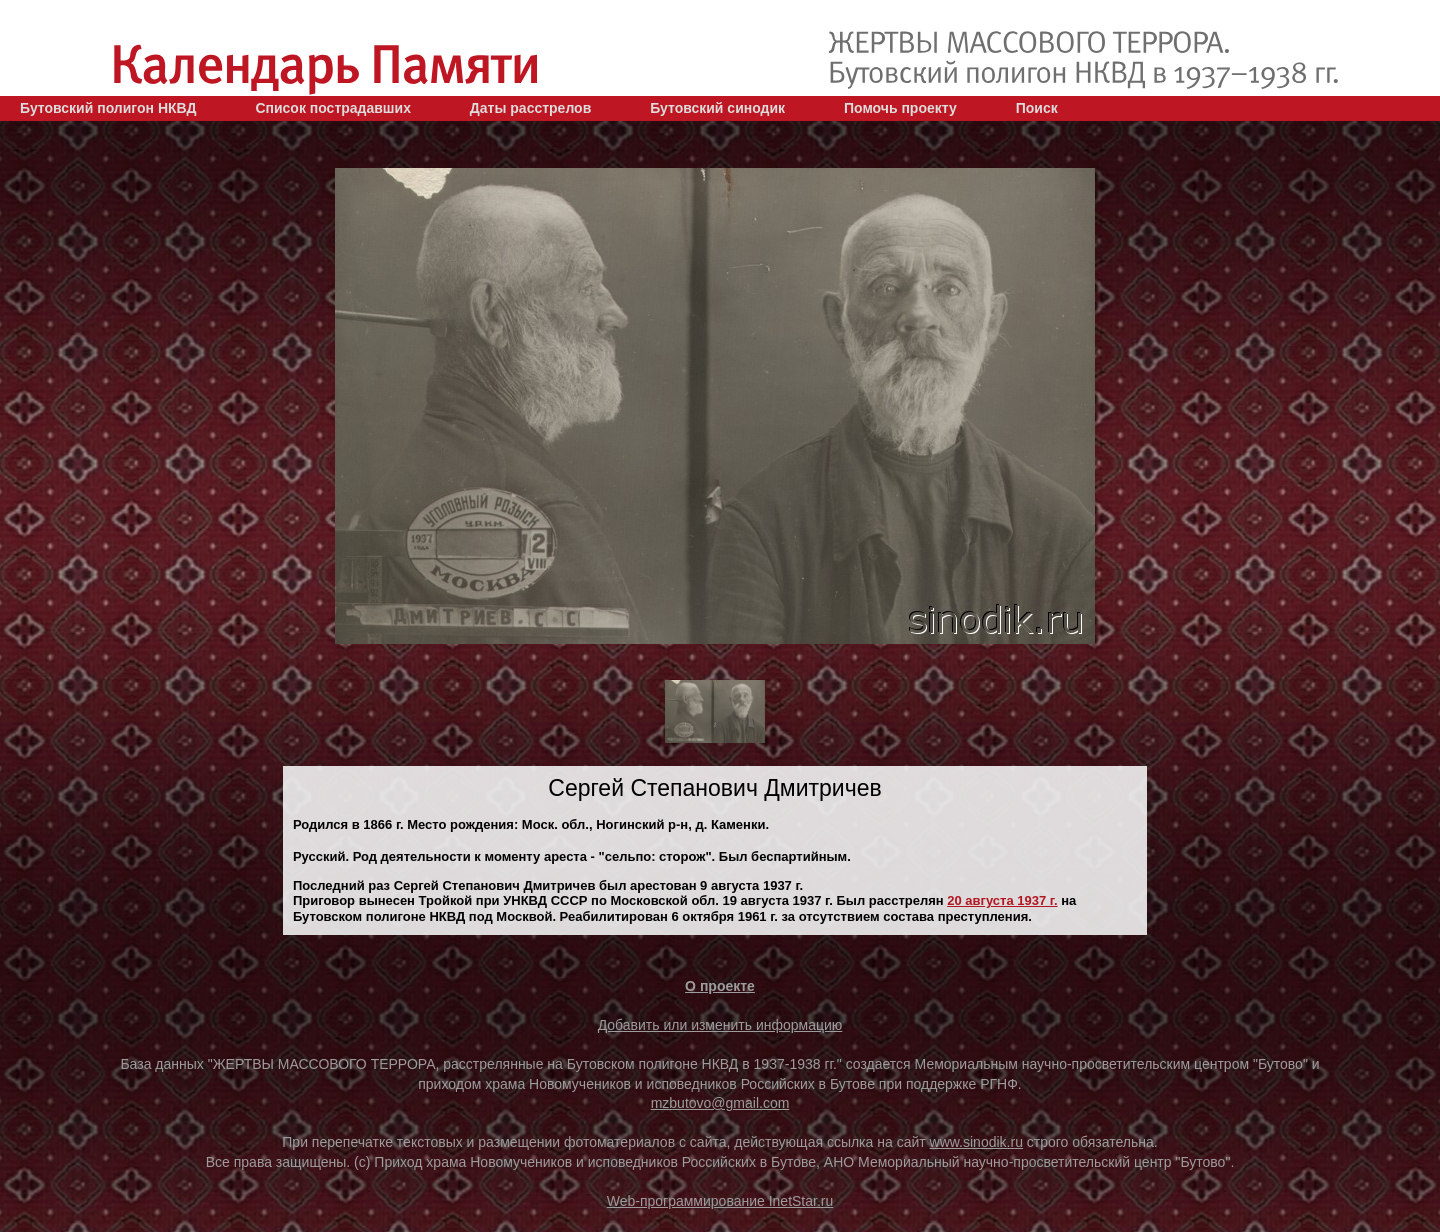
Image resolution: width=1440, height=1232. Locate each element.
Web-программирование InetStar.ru (720, 1201)
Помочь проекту (900, 108)
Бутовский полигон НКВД (108, 108)
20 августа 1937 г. (1002, 900)
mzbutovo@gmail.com (720, 1103)
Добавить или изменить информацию (720, 1025)
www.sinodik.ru (976, 1142)
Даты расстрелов (530, 108)
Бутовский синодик (717, 108)
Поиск (1037, 108)
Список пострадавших (333, 108)
